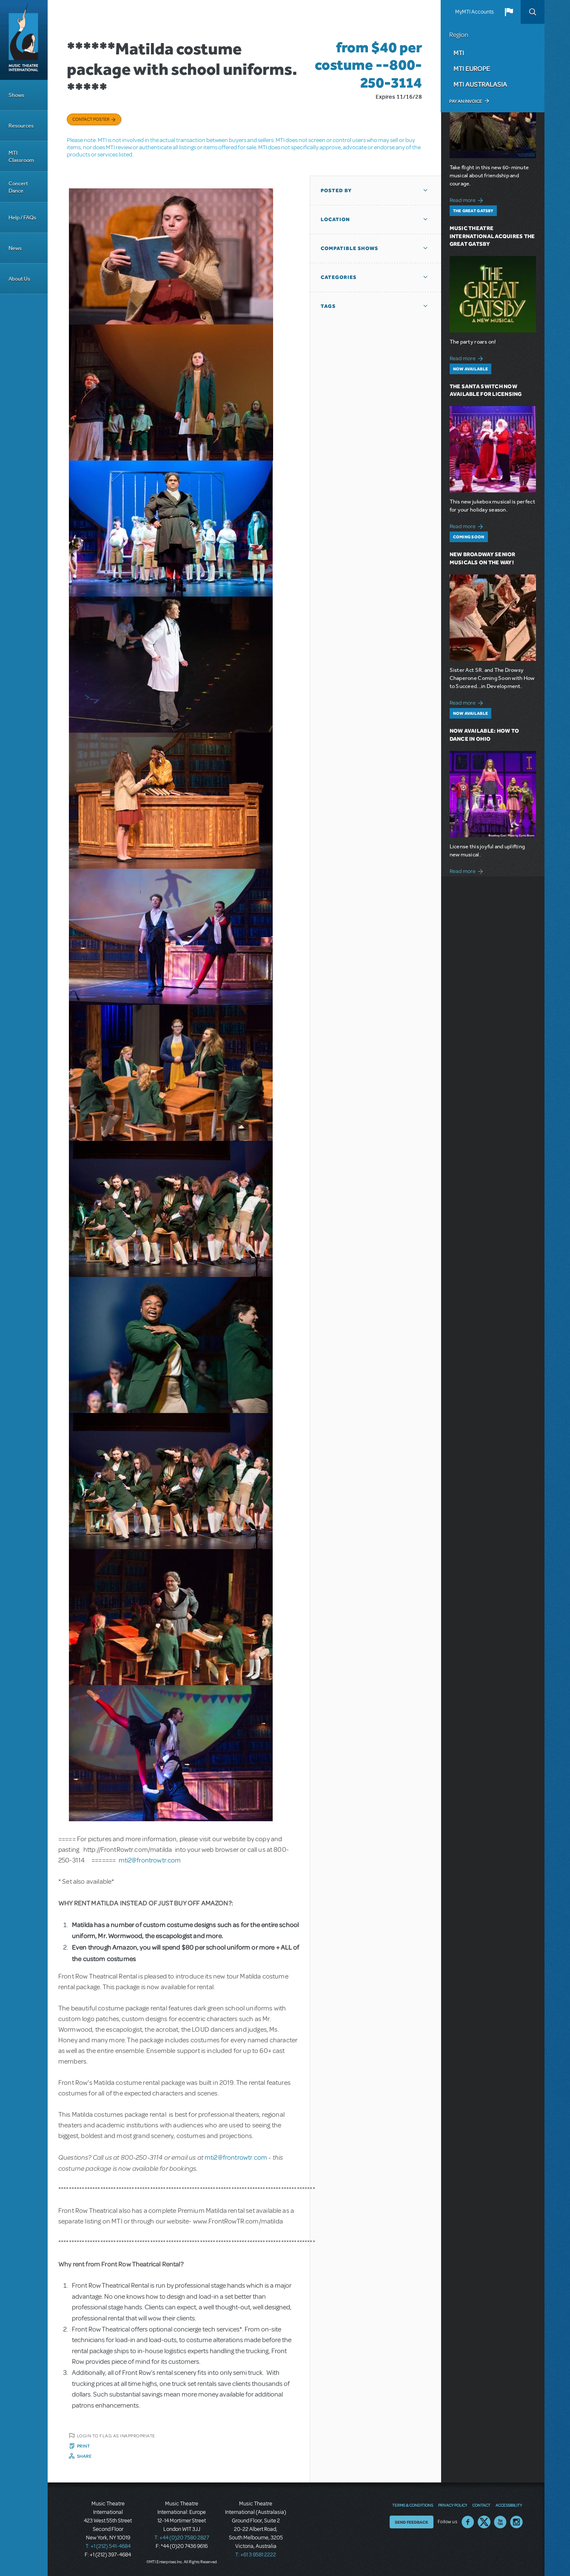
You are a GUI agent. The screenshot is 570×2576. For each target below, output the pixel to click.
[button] (509, 12)
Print (83, 2446)
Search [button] (532, 12)
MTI (458, 52)
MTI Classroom (21, 156)
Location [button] (335, 219)
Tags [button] (328, 306)
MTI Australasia (480, 84)
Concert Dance (18, 187)
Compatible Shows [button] (349, 248)
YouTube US (500, 2522)
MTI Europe (471, 68)
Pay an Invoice (465, 101)
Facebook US (468, 2522)
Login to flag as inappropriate (116, 2436)
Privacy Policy (452, 2505)
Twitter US (484, 2522)
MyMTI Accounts (474, 12)
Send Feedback (411, 2522)
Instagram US (516, 2522)
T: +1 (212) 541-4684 (108, 2546)
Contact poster (90, 119)
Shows (16, 95)
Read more (468, 199)
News (15, 248)
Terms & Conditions (412, 2505)
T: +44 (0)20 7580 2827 (181, 2537)
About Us (19, 278)
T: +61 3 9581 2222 (255, 2554)
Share (84, 2456)
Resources (21, 125)
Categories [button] (338, 277)
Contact (481, 2505)
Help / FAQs (22, 217)
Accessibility (509, 2505)
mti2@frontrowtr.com (150, 1860)
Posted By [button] (336, 190)
